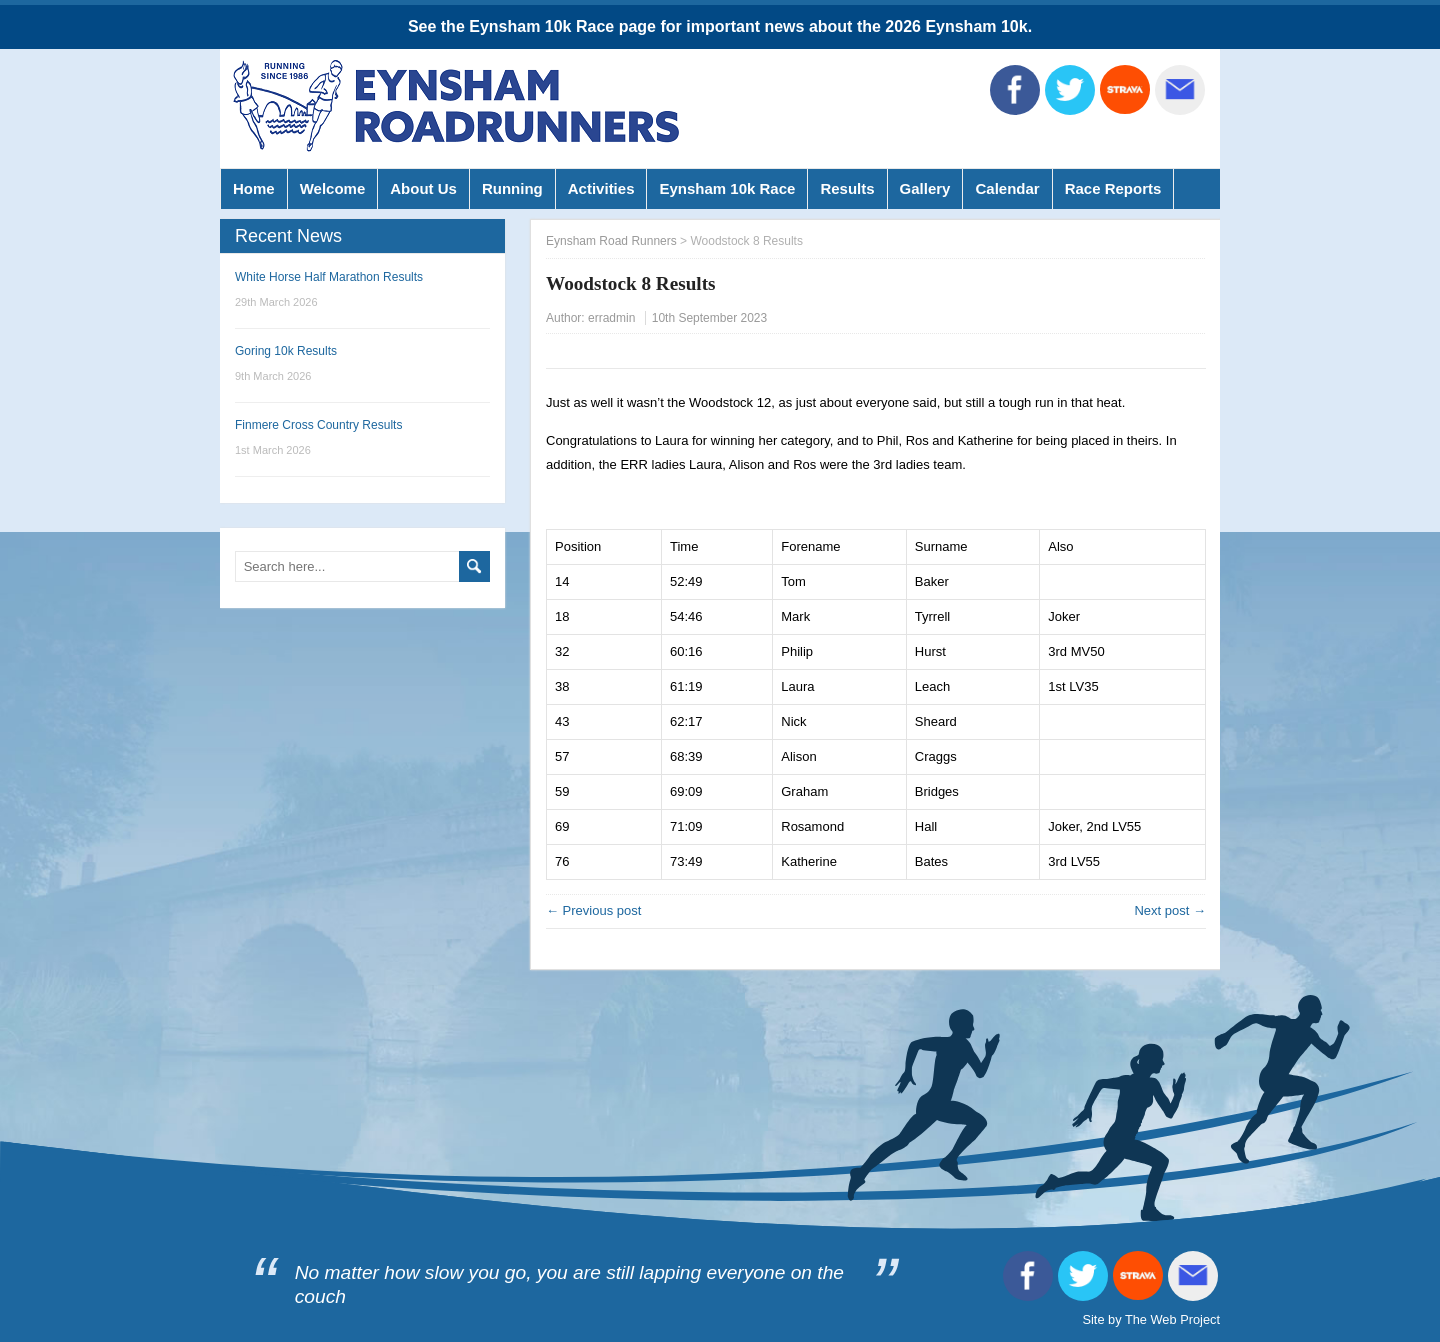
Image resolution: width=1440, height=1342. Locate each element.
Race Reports (1113, 188)
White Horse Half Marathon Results (329, 277)
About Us (423, 188)
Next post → (1170, 910)
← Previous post (593, 910)
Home (254, 188)
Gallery (925, 188)
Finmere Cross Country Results (318, 425)
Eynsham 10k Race (727, 188)
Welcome (333, 188)
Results (847, 188)
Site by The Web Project (1151, 1319)
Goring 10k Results (286, 351)
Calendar (1007, 188)
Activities (601, 188)
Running (512, 188)
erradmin (611, 318)
